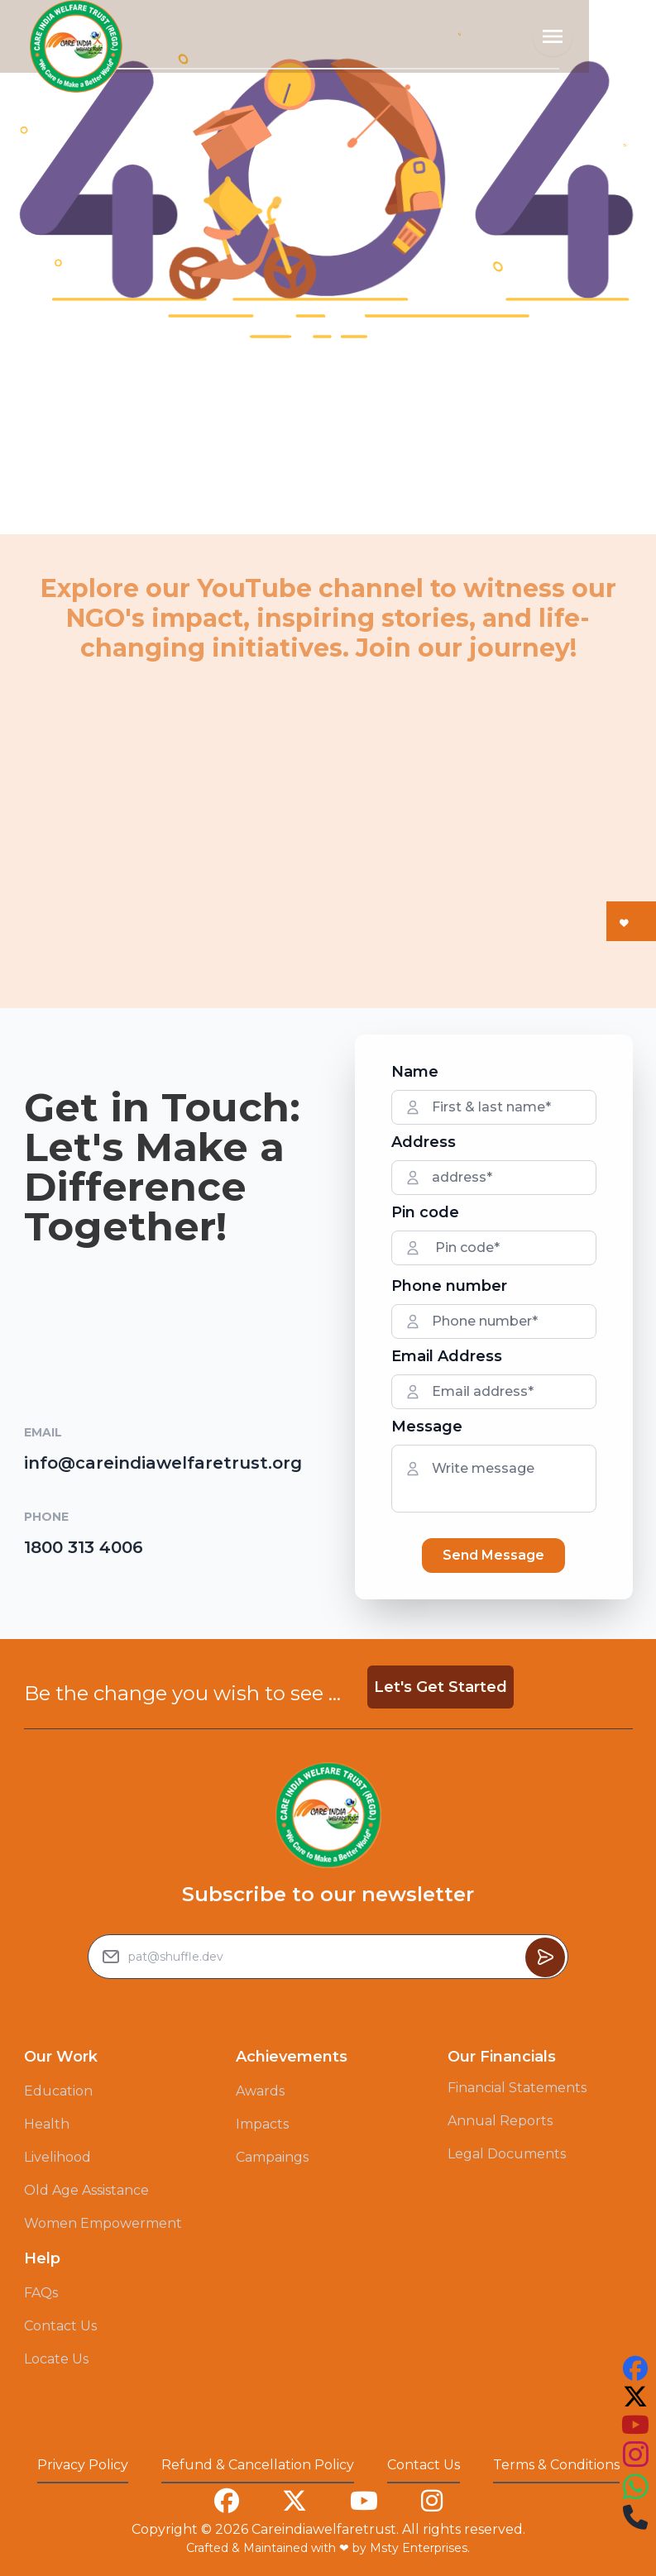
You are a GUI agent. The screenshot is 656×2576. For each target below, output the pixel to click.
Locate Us (56, 2359)
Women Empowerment (103, 2223)
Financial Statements (517, 2088)
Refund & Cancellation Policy (257, 2465)
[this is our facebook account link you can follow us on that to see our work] (635, 2368)
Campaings (272, 2157)
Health (46, 2124)
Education (58, 2091)
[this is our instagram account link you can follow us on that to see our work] (635, 2454)
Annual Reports (500, 2121)
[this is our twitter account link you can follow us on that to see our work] (635, 2396)
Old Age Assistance (86, 2190)
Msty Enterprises (418, 2547)
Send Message (493, 1555)
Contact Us (60, 2326)
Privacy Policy (82, 2465)
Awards (260, 2091)
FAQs (41, 2293)
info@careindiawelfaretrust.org (163, 1463)
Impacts (262, 2124)
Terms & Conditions (556, 2465)
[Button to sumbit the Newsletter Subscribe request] (545, 1957)
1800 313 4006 (83, 1547)
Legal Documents (507, 2154)
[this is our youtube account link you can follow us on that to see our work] (635, 2424)
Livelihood (57, 2157)
